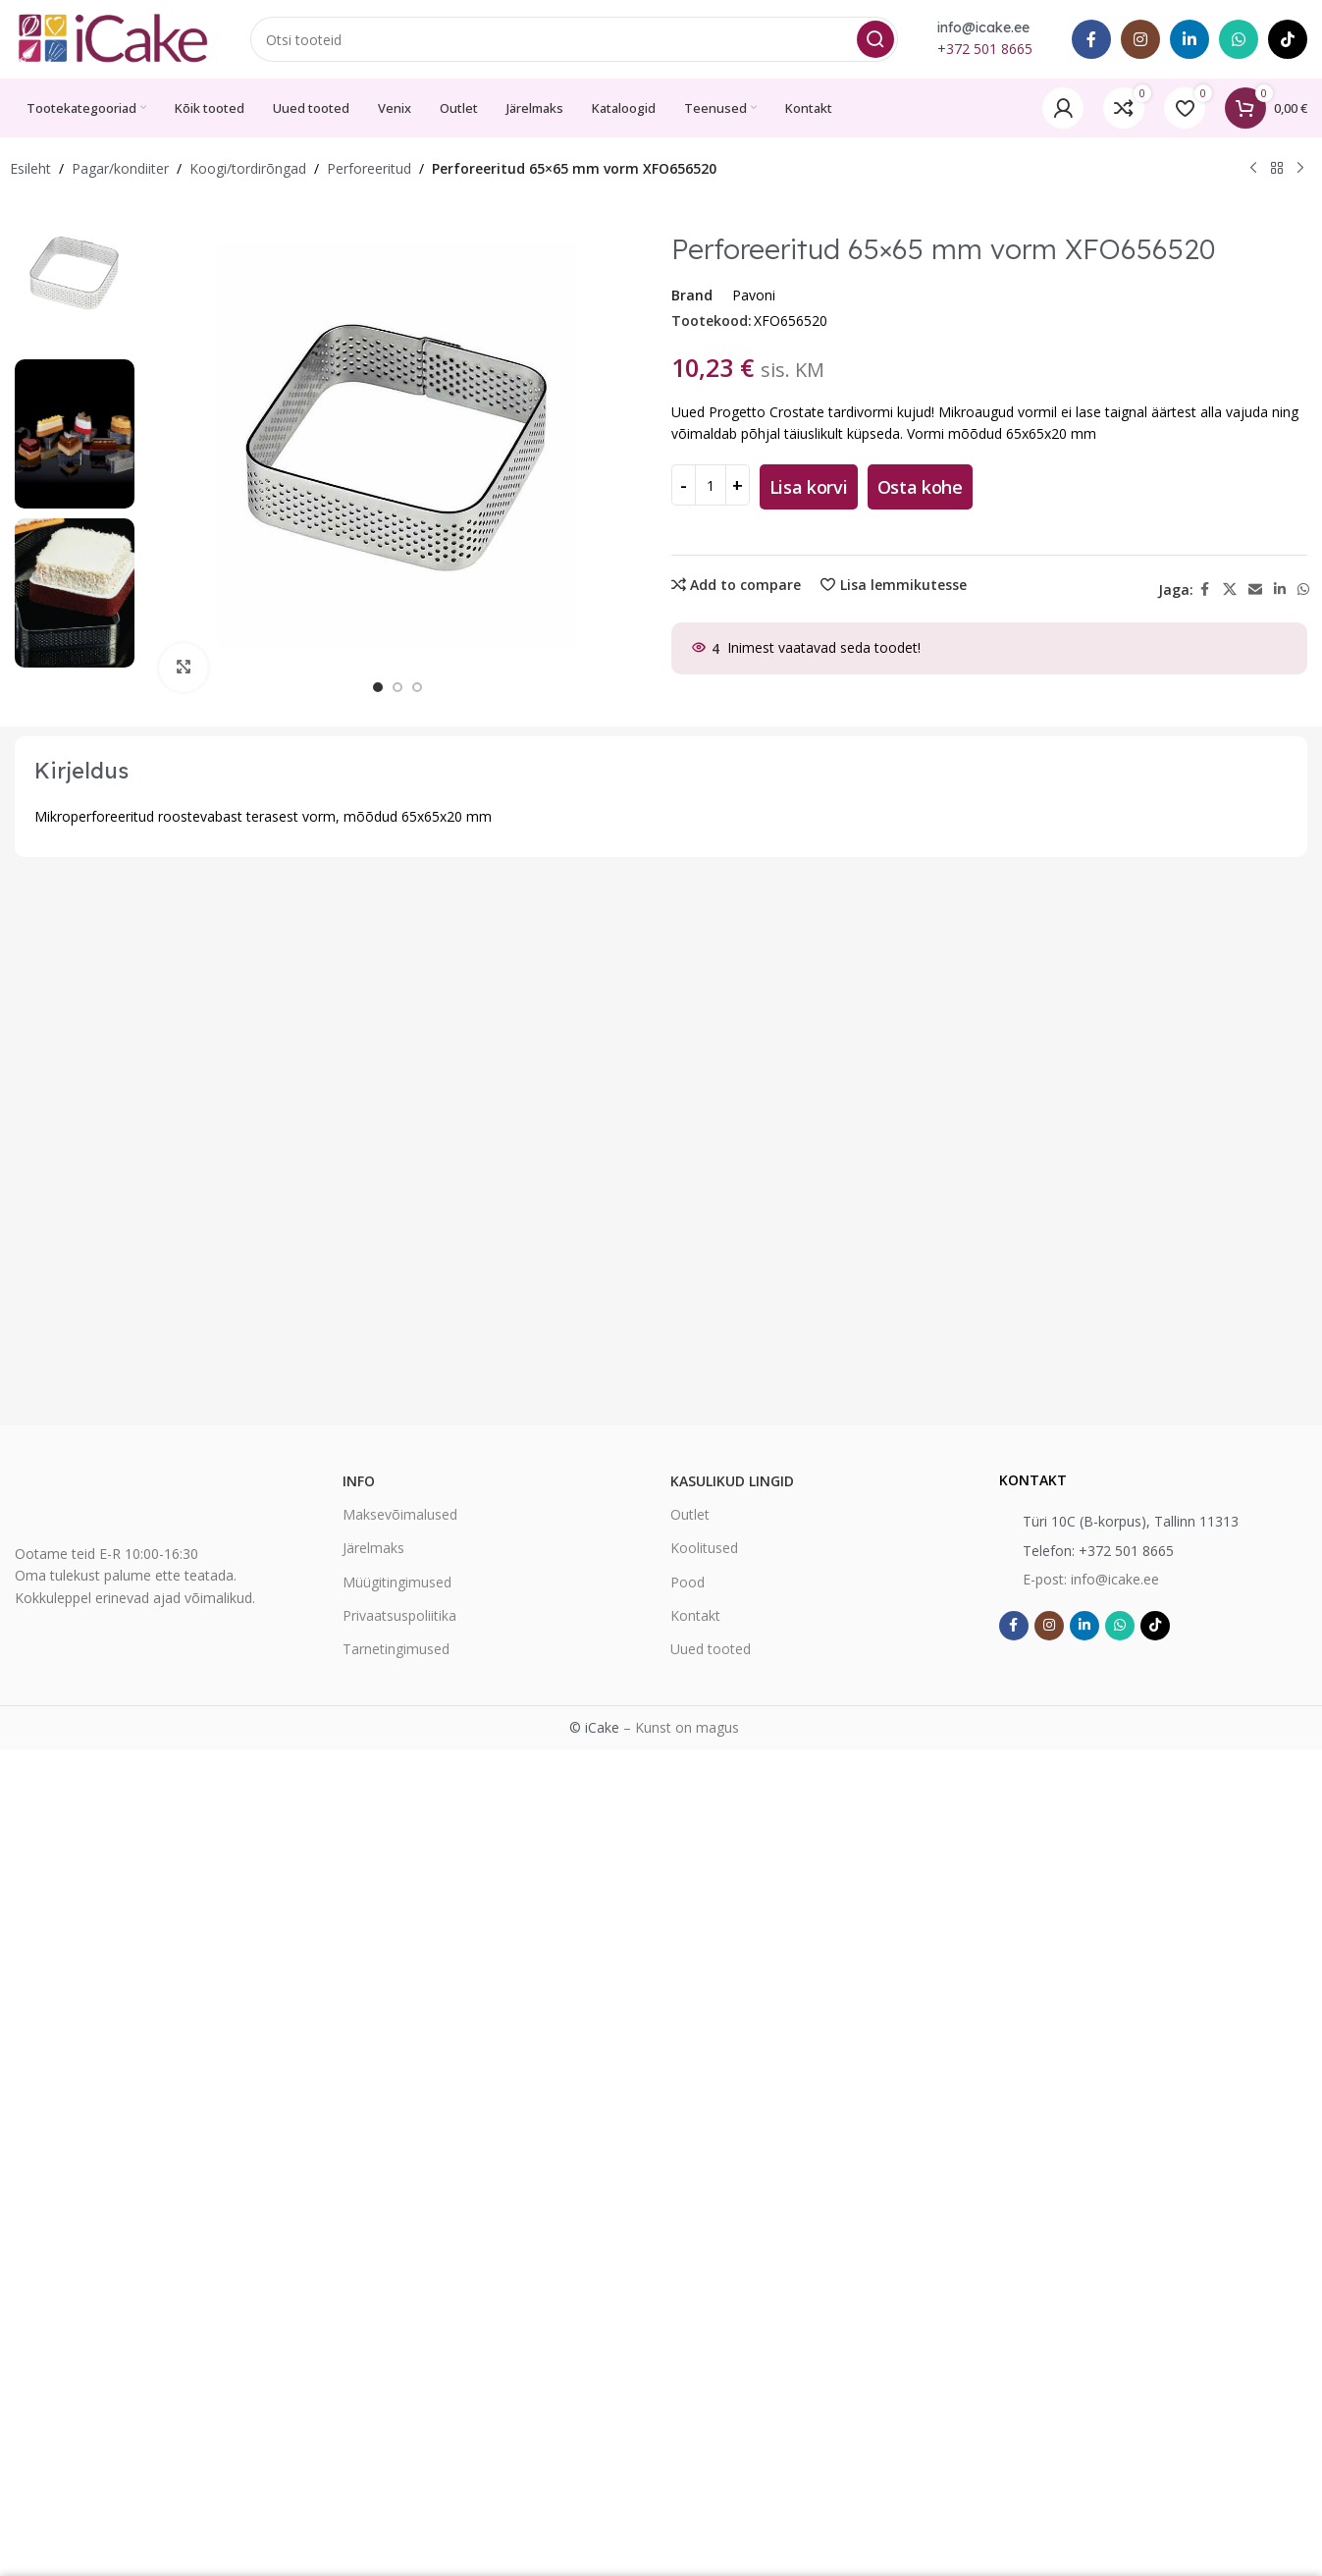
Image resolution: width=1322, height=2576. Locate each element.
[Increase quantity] (737, 485)
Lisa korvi (808, 487)
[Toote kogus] (710, 485)
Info (359, 1481)
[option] (378, 687)
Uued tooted (710, 1648)
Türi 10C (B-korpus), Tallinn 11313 (1131, 1521)
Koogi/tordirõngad (247, 168)
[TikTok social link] (1287, 39)
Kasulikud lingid (732, 1481)
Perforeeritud (369, 168)
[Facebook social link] (1091, 39)
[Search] (574, 39)
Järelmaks (373, 1547)
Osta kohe (920, 487)
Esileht (30, 168)
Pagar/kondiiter (120, 168)
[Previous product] (1253, 169)
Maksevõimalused (400, 1514)
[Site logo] (113, 37)
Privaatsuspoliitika (399, 1615)
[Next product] (1300, 169)
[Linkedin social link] (1189, 39)
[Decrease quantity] (683, 485)
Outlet (690, 1514)
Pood (687, 1582)
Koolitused (704, 1547)
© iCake (594, 1727)
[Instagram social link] (1140, 39)
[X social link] (1230, 589)
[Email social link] (1255, 589)
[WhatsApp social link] (1238, 39)
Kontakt (695, 1615)
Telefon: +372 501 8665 (1098, 1550)
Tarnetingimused (396, 1648)
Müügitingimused (397, 1582)
